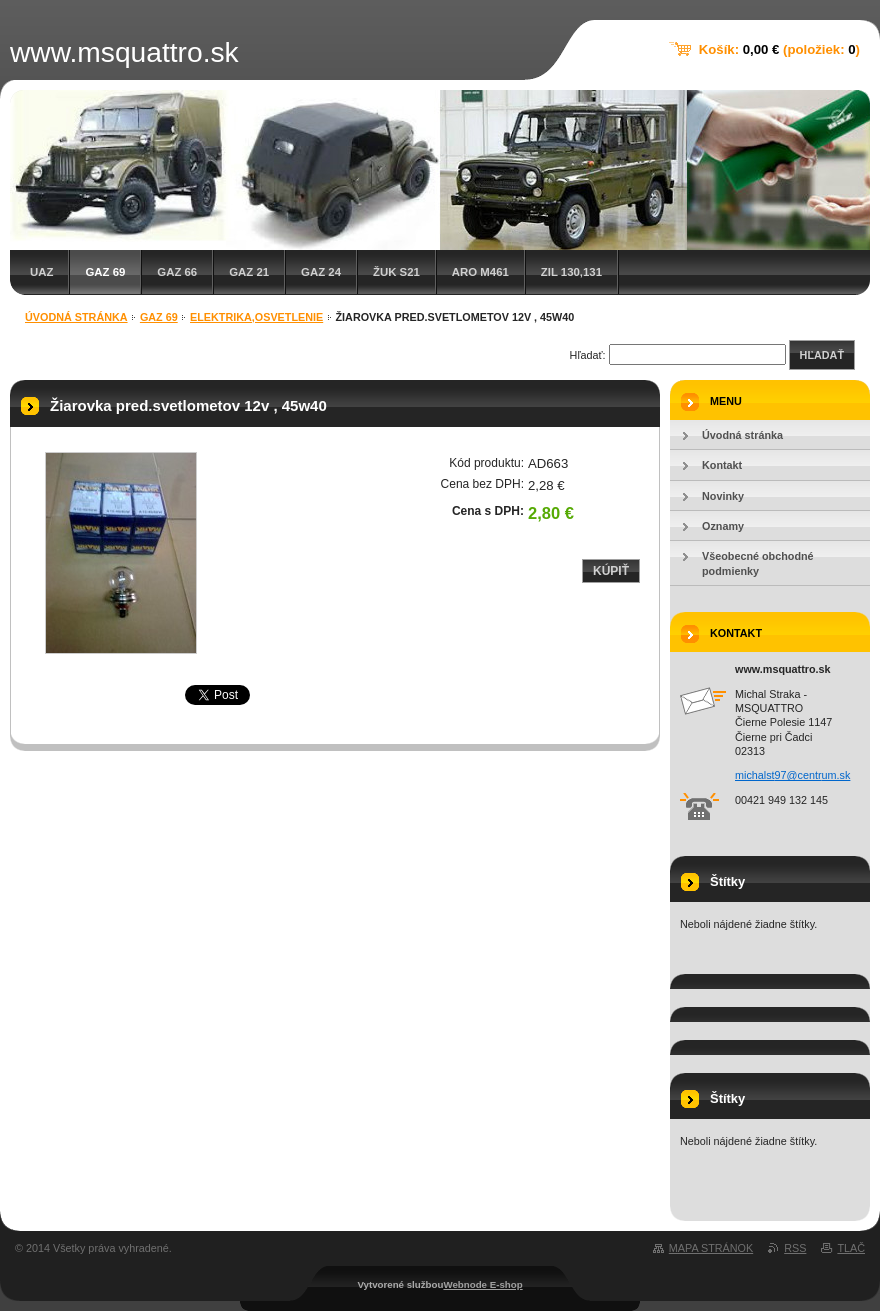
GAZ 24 (321, 272)
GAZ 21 (249, 272)
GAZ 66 (177, 272)
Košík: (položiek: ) (779, 49)
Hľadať (822, 355)
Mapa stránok (711, 1248)
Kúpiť (611, 571)
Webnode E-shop (482, 1284)
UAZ (41, 272)
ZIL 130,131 (571, 272)
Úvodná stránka (76, 317)
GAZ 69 (105, 272)
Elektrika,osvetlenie (256, 317)
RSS (795, 1248)
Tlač (851, 1248)
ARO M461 (480, 272)
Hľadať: (588, 355)
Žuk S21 (396, 272)
